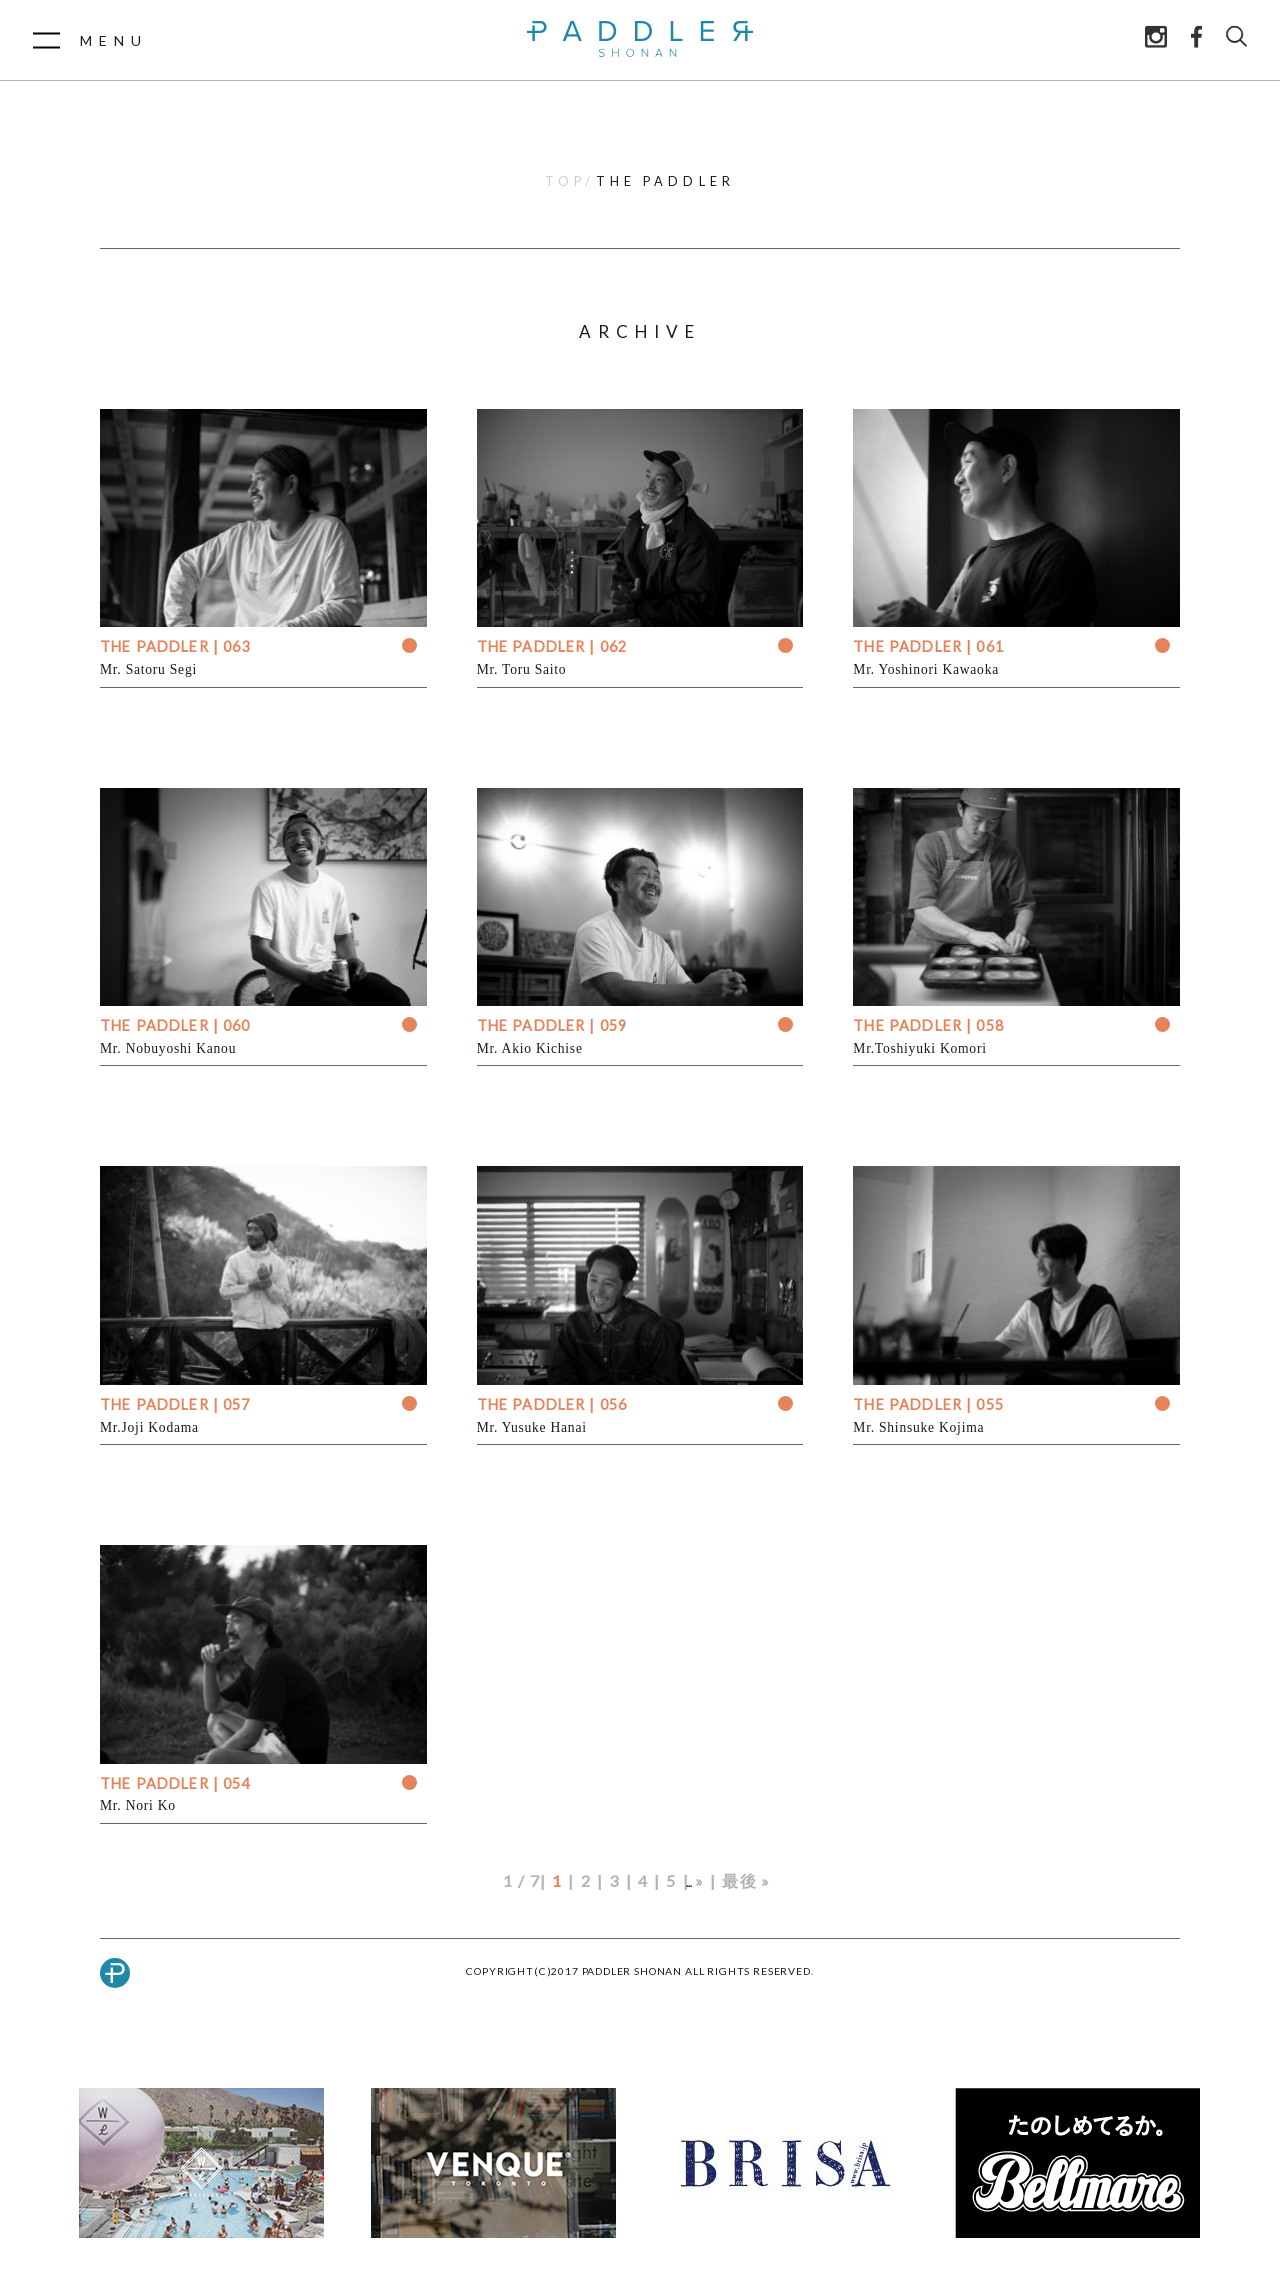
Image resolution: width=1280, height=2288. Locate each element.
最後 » (746, 1880)
